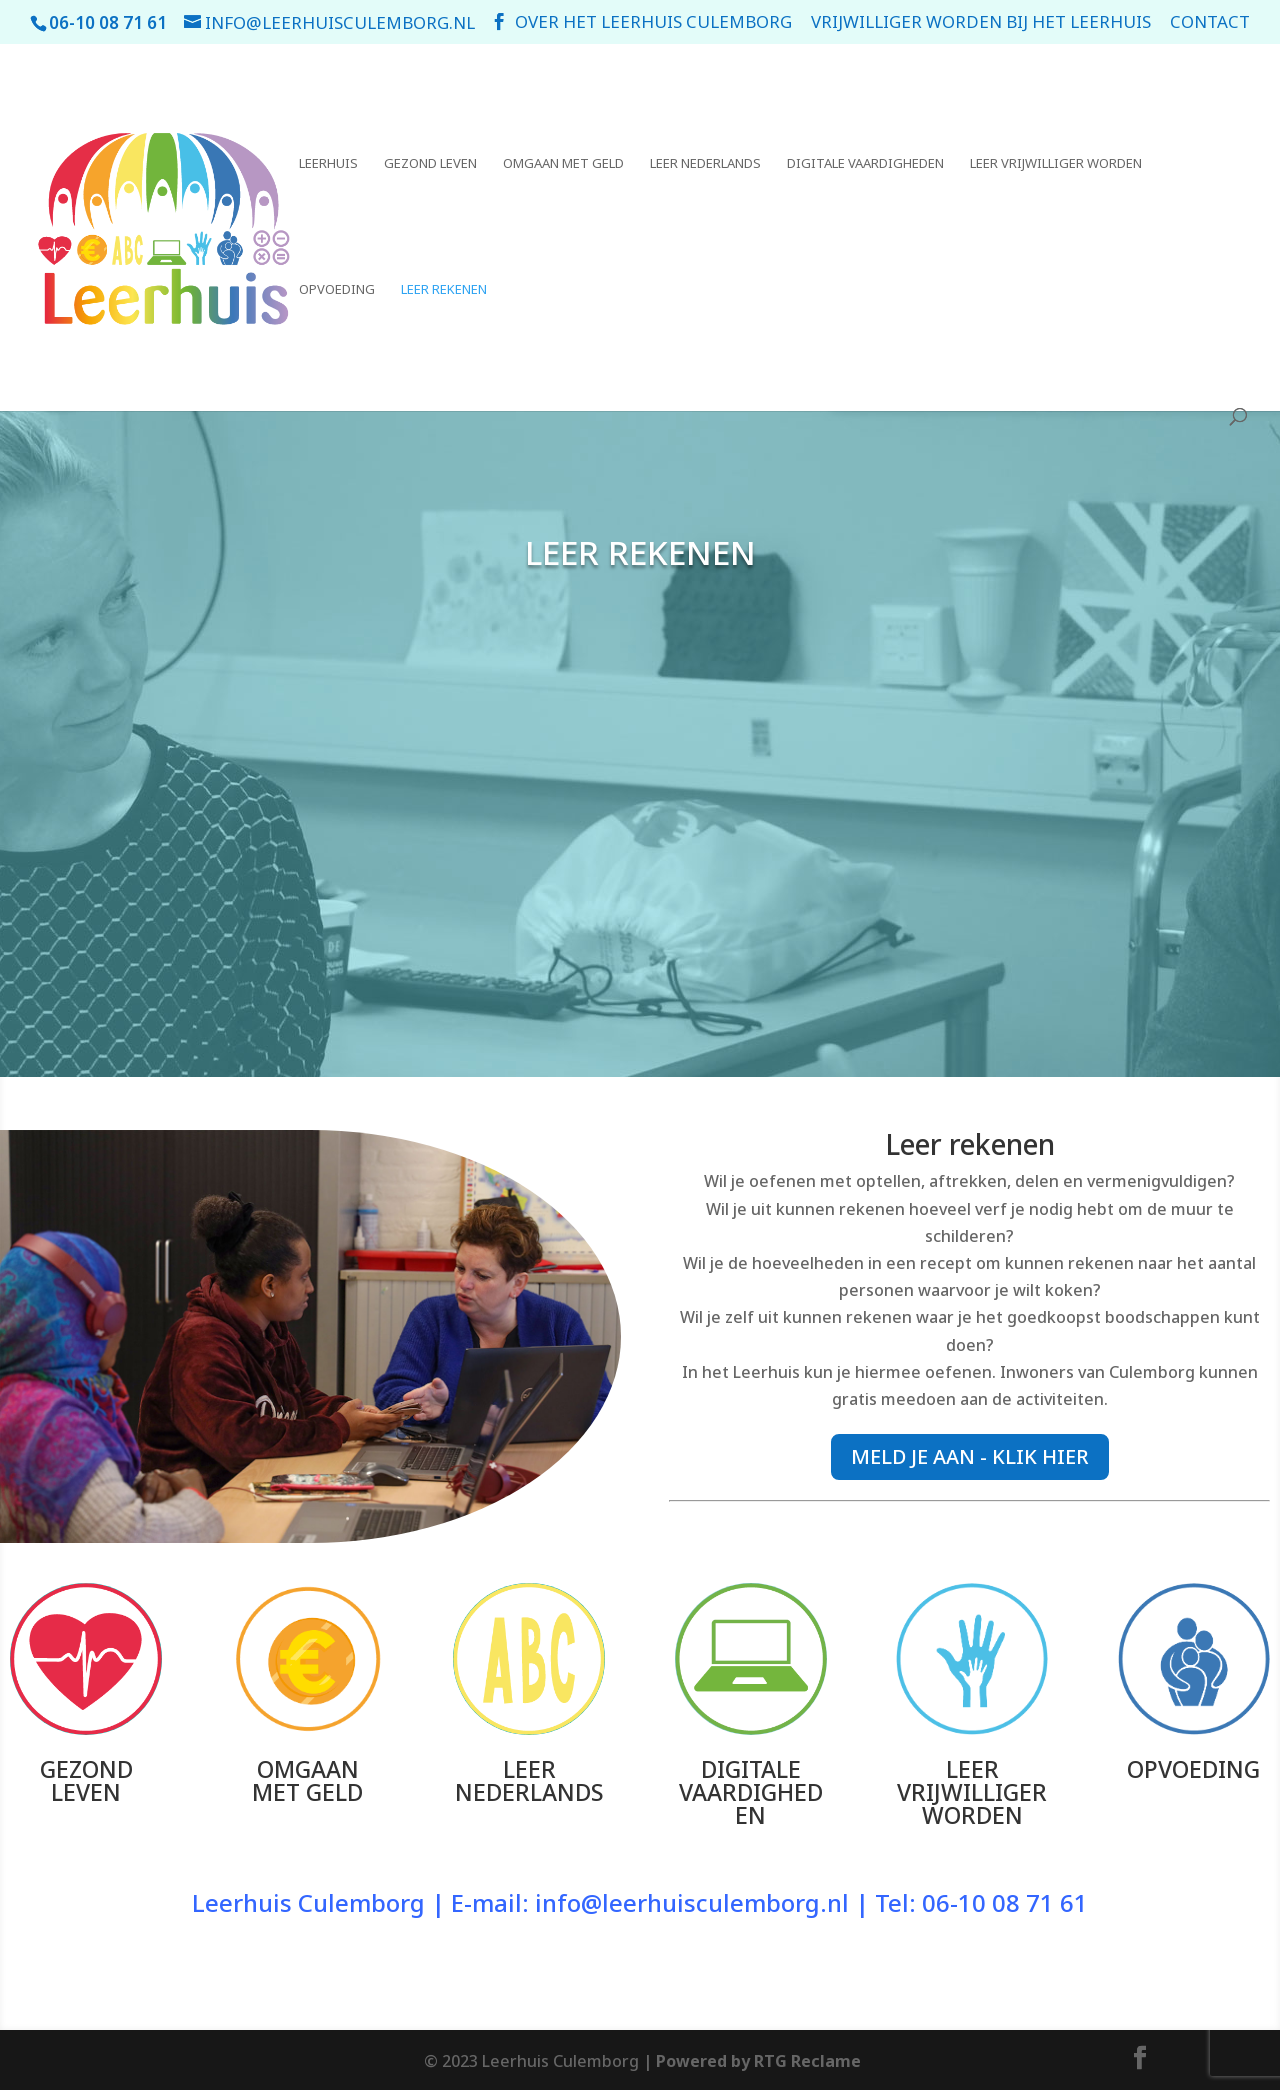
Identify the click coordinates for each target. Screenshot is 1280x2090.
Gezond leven (430, 164)
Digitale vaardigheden (865, 164)
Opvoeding (337, 290)
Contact (1210, 23)
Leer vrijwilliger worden (1056, 164)
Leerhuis (328, 164)
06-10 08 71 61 (1005, 1902)
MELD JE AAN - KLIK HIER (970, 1456)
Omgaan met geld (563, 164)
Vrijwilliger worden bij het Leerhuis (981, 23)
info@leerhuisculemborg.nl (692, 1902)
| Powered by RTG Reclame (750, 2061)
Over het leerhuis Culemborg (653, 23)
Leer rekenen (444, 290)
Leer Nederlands (705, 164)
